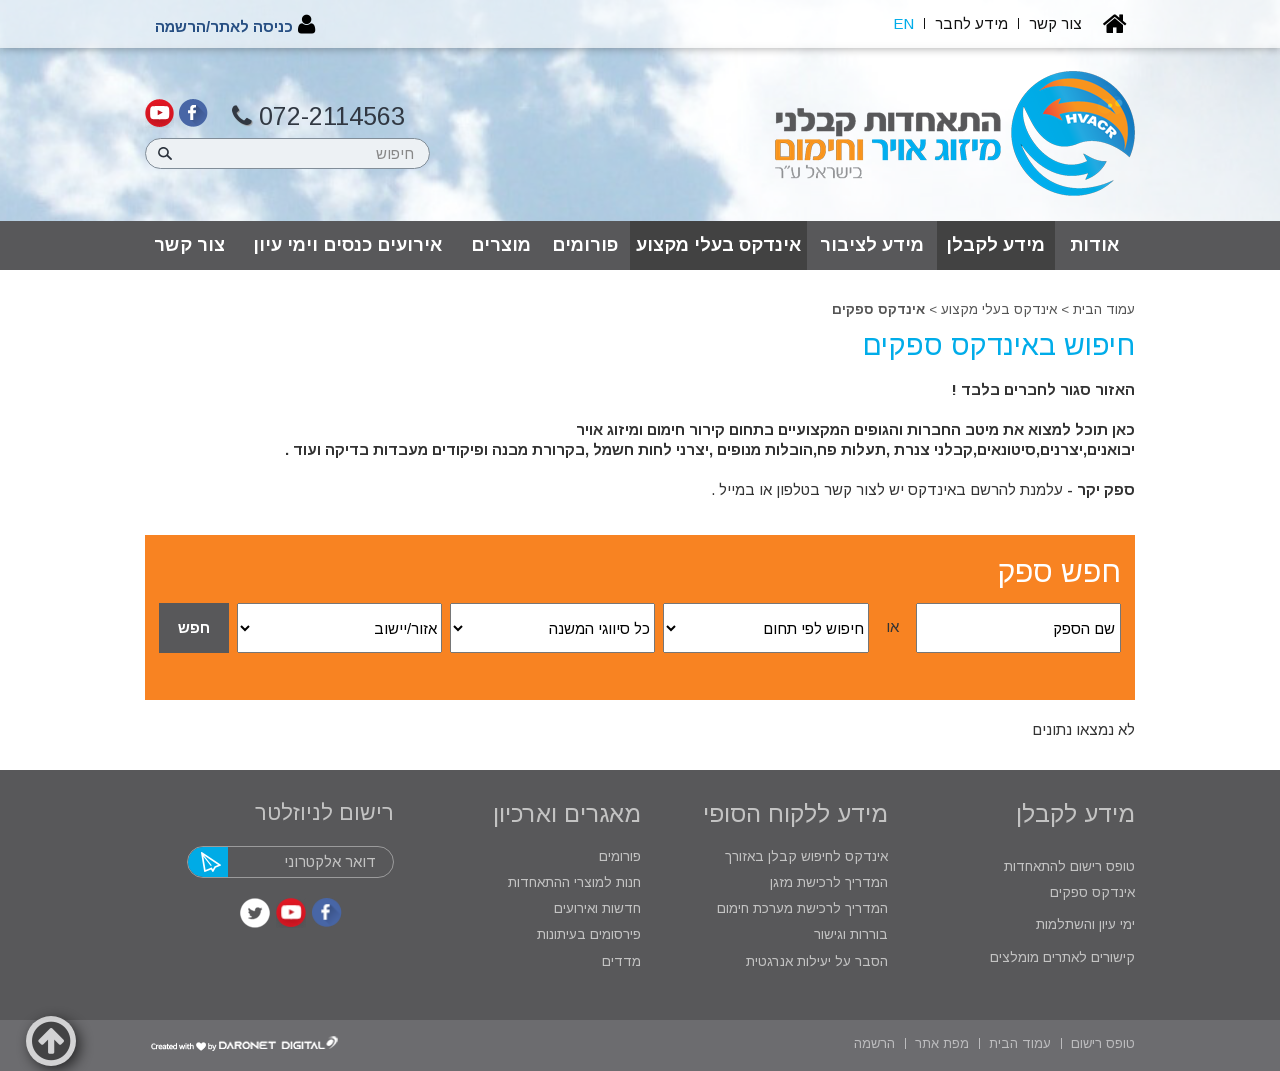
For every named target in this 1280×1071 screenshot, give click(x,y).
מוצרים (501, 245)
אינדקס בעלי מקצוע (718, 245)
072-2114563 (318, 116)
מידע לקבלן (995, 245)
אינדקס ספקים (1090, 892)
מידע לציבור (872, 245)
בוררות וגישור (849, 934)
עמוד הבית (1104, 309)
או (892, 626)
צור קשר (189, 245)
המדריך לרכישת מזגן (829, 882)
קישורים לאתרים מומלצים (1060, 957)
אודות (1094, 245)
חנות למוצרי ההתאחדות (572, 882)
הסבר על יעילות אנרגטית (817, 961)
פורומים (585, 245)
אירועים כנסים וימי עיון (347, 245)
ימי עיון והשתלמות (1083, 924)
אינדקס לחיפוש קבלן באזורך (806, 856)
